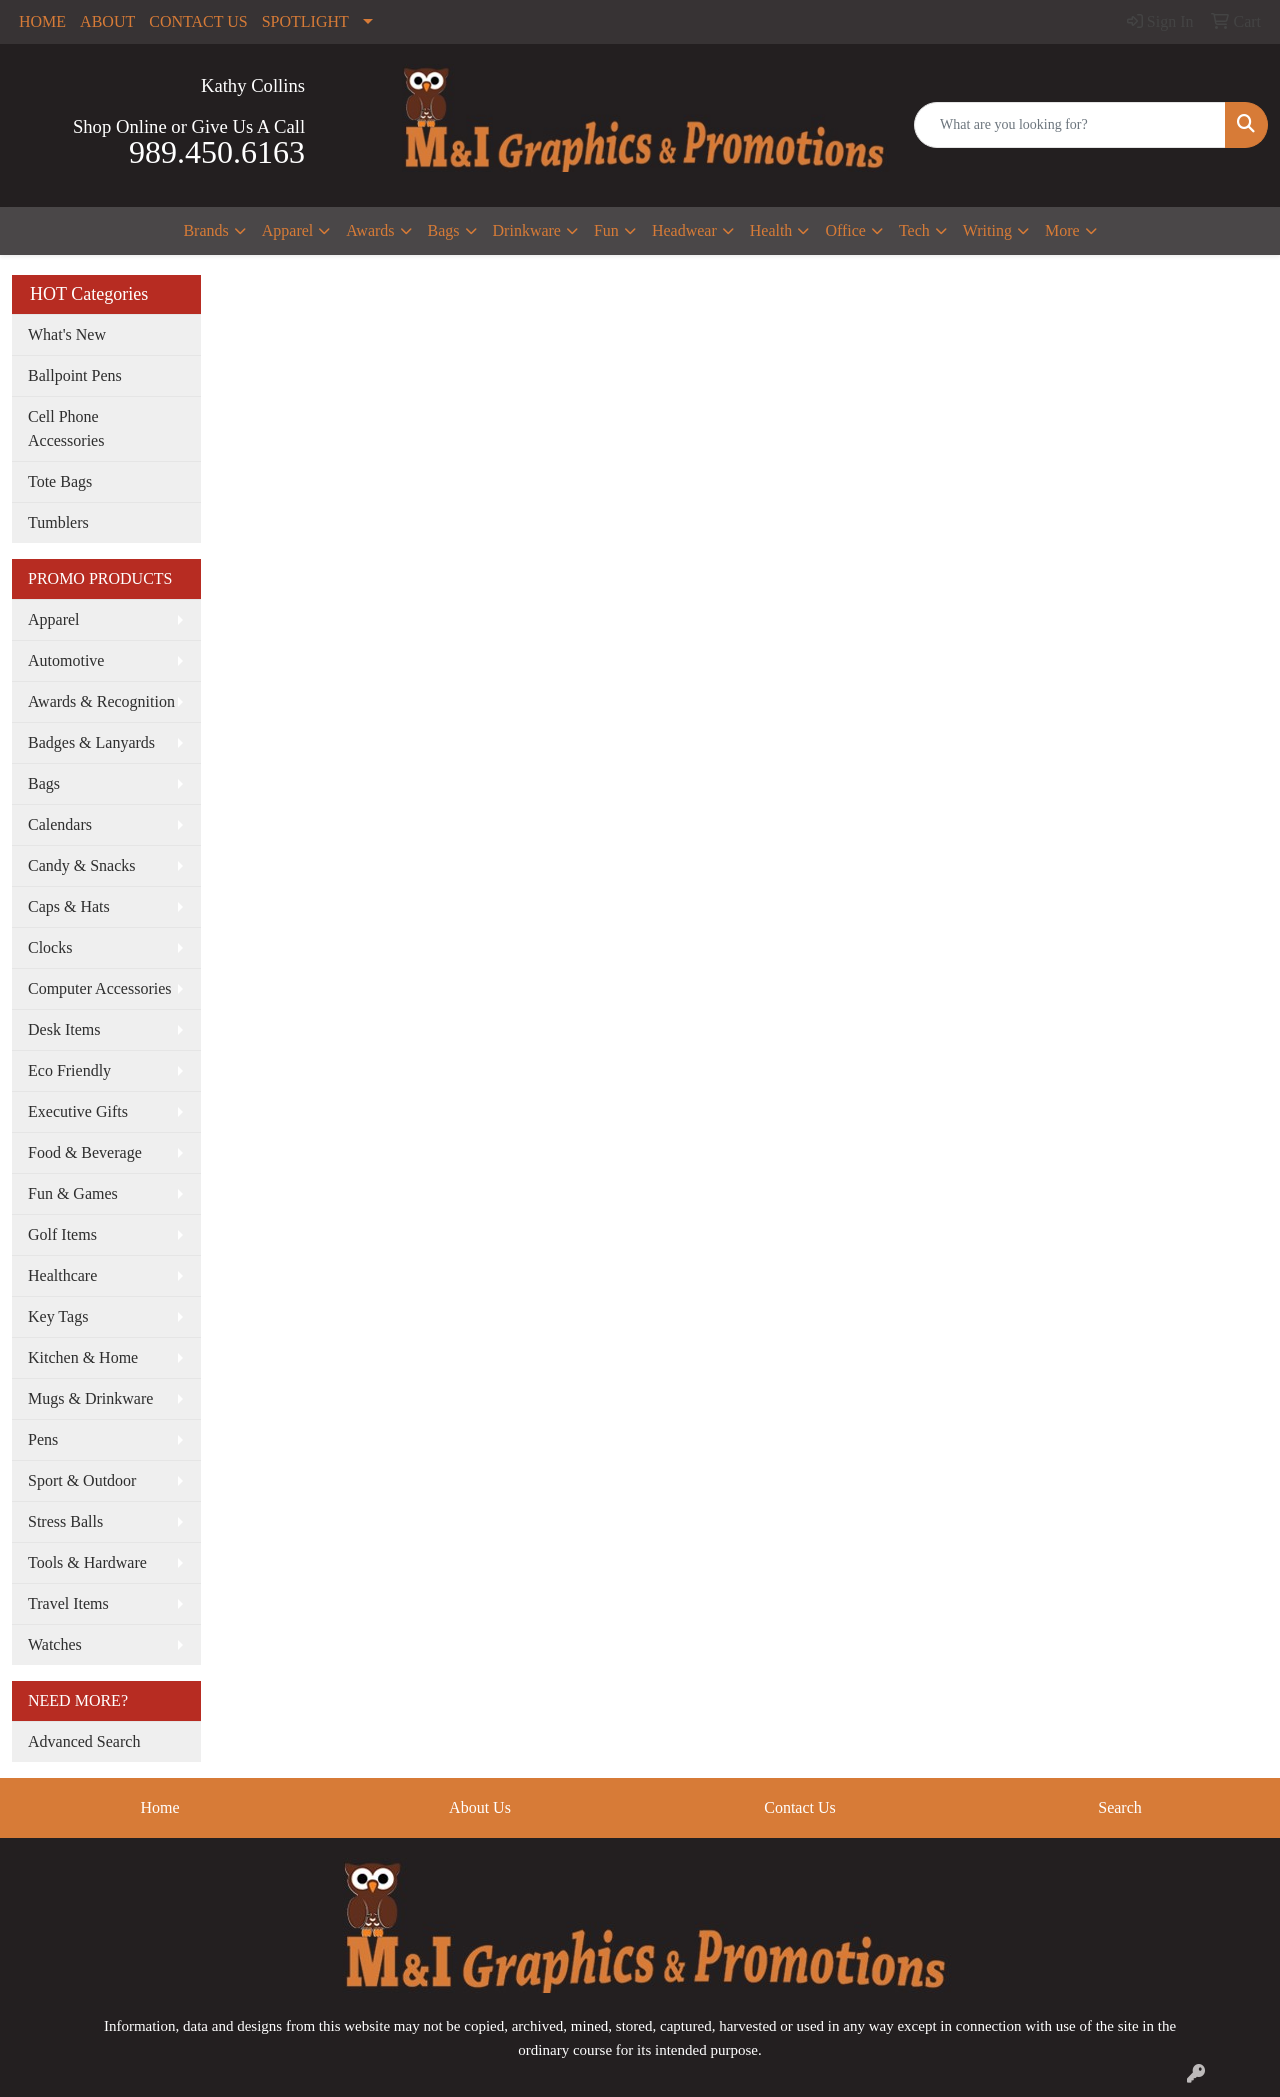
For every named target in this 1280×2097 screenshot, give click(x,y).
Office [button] (845, 230)
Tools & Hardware (87, 1562)
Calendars (60, 824)
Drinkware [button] (527, 230)
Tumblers (58, 522)
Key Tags (58, 1316)
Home (159, 1807)
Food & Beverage (85, 1152)
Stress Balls (65, 1521)
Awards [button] (370, 230)
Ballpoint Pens (75, 375)
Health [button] (771, 230)
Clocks (50, 947)
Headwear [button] (684, 230)
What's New (67, 334)
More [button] (1062, 230)
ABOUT (107, 21)
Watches (55, 1644)
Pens (43, 1439)
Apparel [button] (288, 230)
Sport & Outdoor (82, 1480)
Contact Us (800, 1807)
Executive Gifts (78, 1111)
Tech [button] (914, 230)
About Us (480, 1807)
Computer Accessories (100, 988)
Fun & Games (73, 1193)
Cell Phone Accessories (66, 428)
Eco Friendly (69, 1070)
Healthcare (62, 1275)
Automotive (66, 660)
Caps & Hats (69, 906)
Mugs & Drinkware (90, 1398)
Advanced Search (84, 1741)
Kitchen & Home (83, 1357)
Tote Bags (60, 481)
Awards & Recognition (101, 701)
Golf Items (62, 1234)
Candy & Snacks (82, 865)
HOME (42, 21)
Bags (44, 783)
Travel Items (68, 1603)
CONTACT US (198, 21)
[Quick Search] (1070, 125)
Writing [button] (987, 230)
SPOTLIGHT (305, 21)
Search (1120, 1807)
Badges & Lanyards (91, 742)
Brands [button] (205, 230)
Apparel (54, 619)
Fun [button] (606, 230)
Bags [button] (444, 230)
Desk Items (64, 1029)
